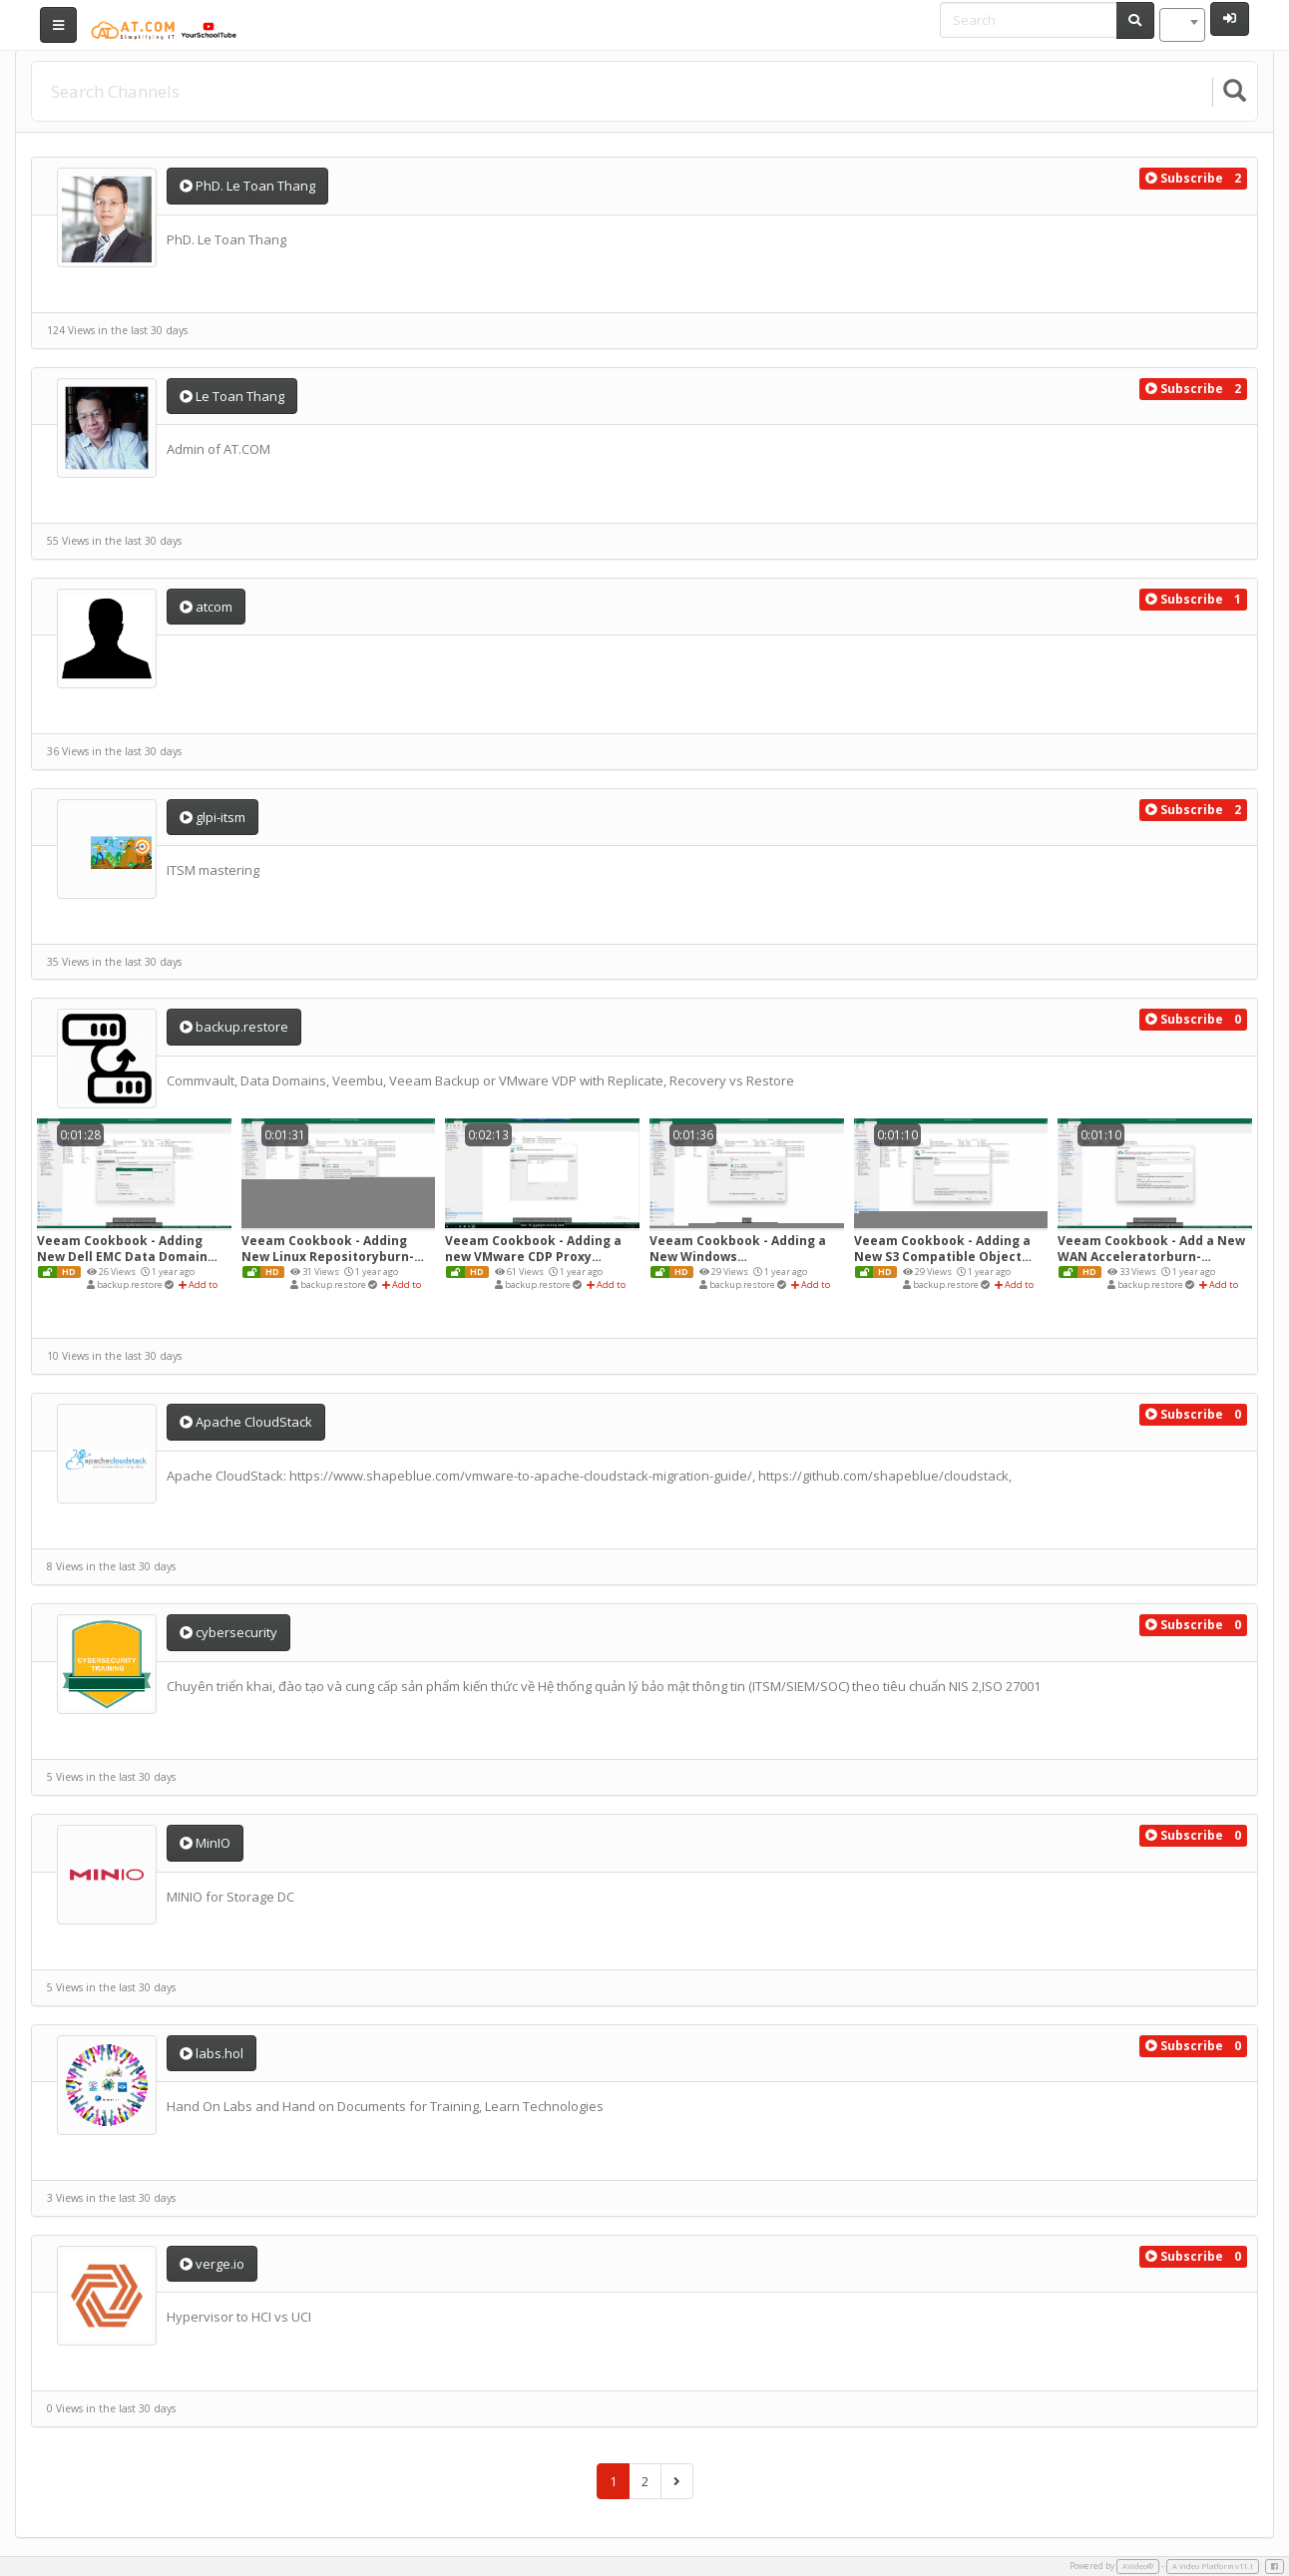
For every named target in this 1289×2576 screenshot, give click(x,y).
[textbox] (1182, 25)
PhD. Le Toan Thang (247, 186)
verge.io (212, 2264)
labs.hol (211, 2053)
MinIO (205, 1843)
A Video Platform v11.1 (1212, 2566)
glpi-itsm (212, 817)
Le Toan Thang (232, 396)
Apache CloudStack (246, 1422)
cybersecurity (228, 1632)
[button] (1184, 179)
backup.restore (234, 1027)
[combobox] (1182, 25)
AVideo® (1137, 2566)
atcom (206, 607)
